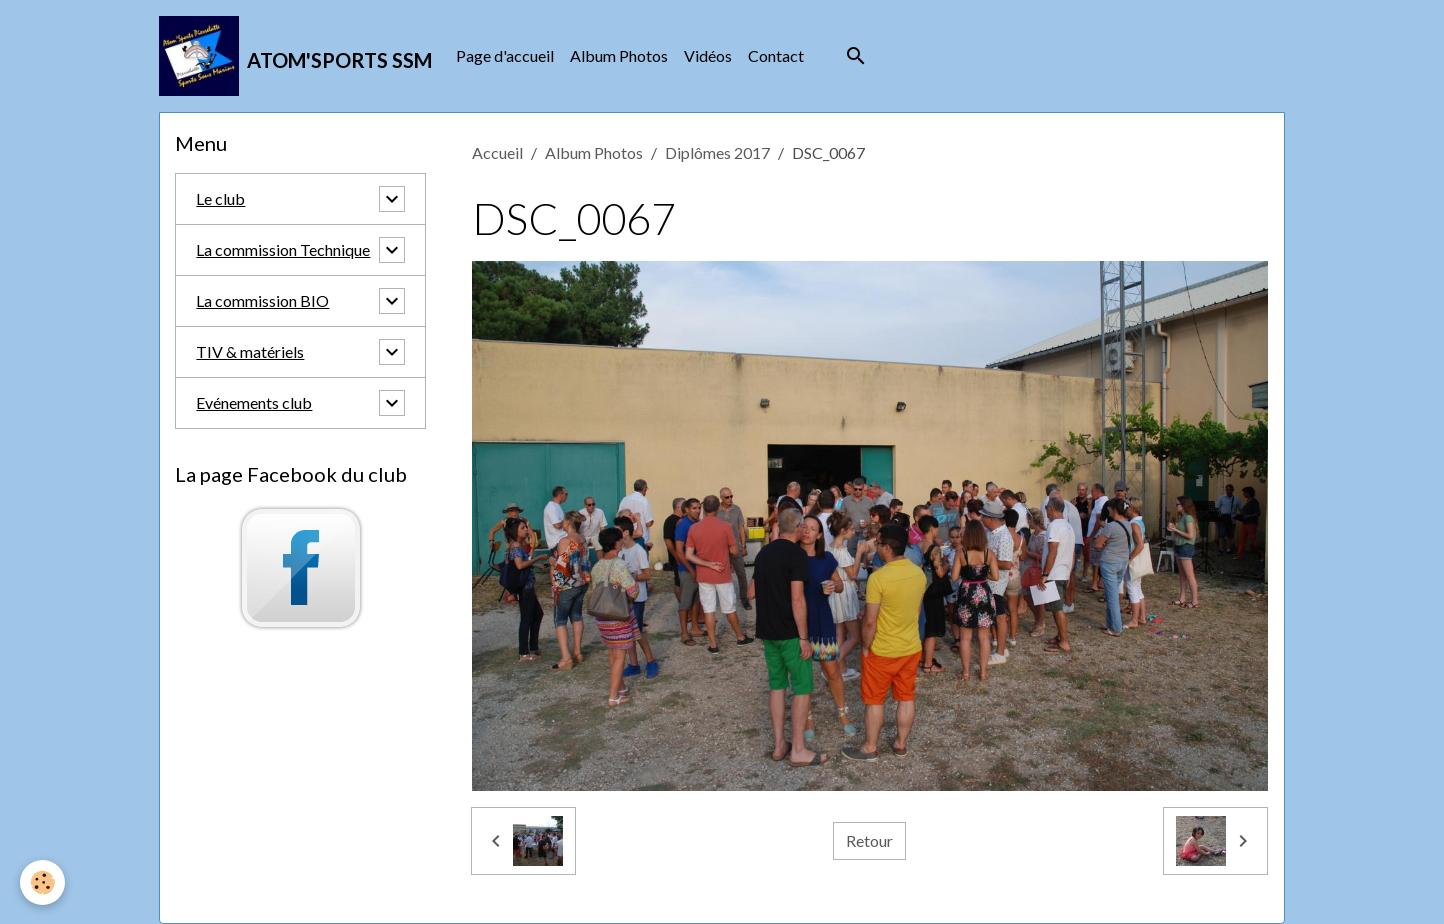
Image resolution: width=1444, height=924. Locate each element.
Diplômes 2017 (717, 152)
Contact (776, 55)
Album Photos (619, 55)
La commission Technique (283, 249)
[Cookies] (42, 882)
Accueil (497, 152)
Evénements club (254, 402)
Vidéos (708, 55)
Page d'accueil (505, 55)
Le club (220, 198)
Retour (869, 840)
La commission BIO (262, 300)
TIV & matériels (250, 351)
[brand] (295, 56)
